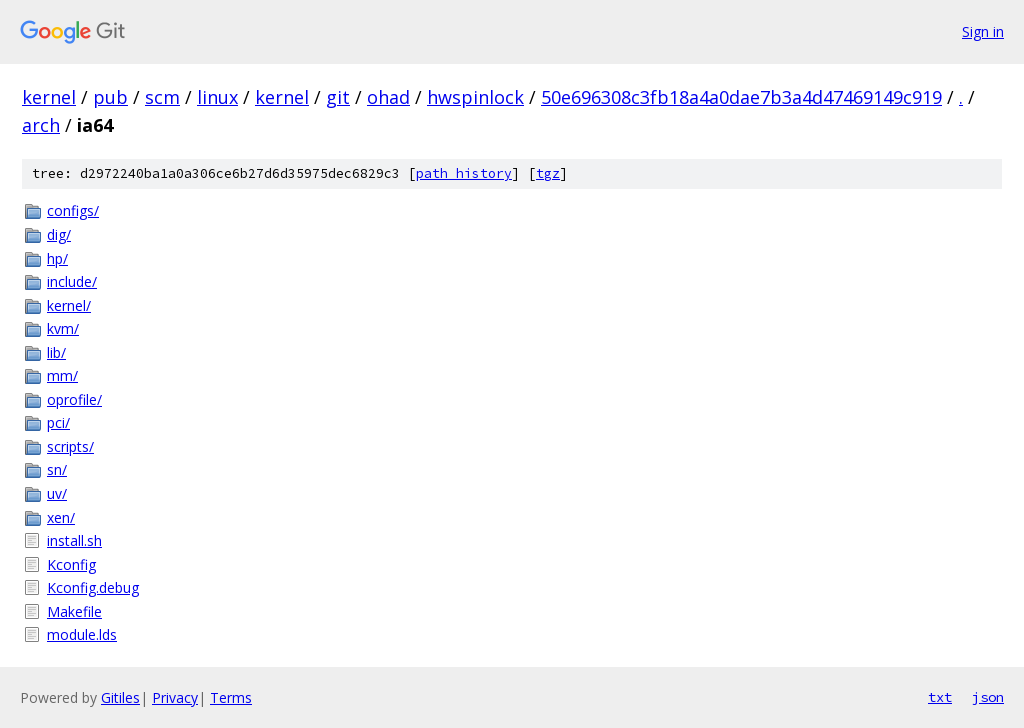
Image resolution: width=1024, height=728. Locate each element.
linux (217, 97)
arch (41, 125)
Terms (231, 697)
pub (110, 97)
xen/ (61, 517)
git (338, 97)
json (988, 697)
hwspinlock (475, 97)
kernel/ (69, 305)
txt (940, 697)
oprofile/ (74, 399)
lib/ (56, 352)
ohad (388, 97)
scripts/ (70, 446)
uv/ (57, 493)
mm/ (62, 375)
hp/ (57, 258)
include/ (72, 281)
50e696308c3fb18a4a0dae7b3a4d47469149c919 (741, 97)
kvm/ (63, 328)
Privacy (175, 697)
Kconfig (71, 564)
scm (162, 97)
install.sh (74, 540)
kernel (49, 97)
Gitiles (120, 697)
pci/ (58, 422)
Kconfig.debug (93, 587)
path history (464, 173)
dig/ (59, 234)
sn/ (57, 469)
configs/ (73, 210)
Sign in (983, 31)
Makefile (74, 611)
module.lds (82, 634)
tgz (548, 173)
